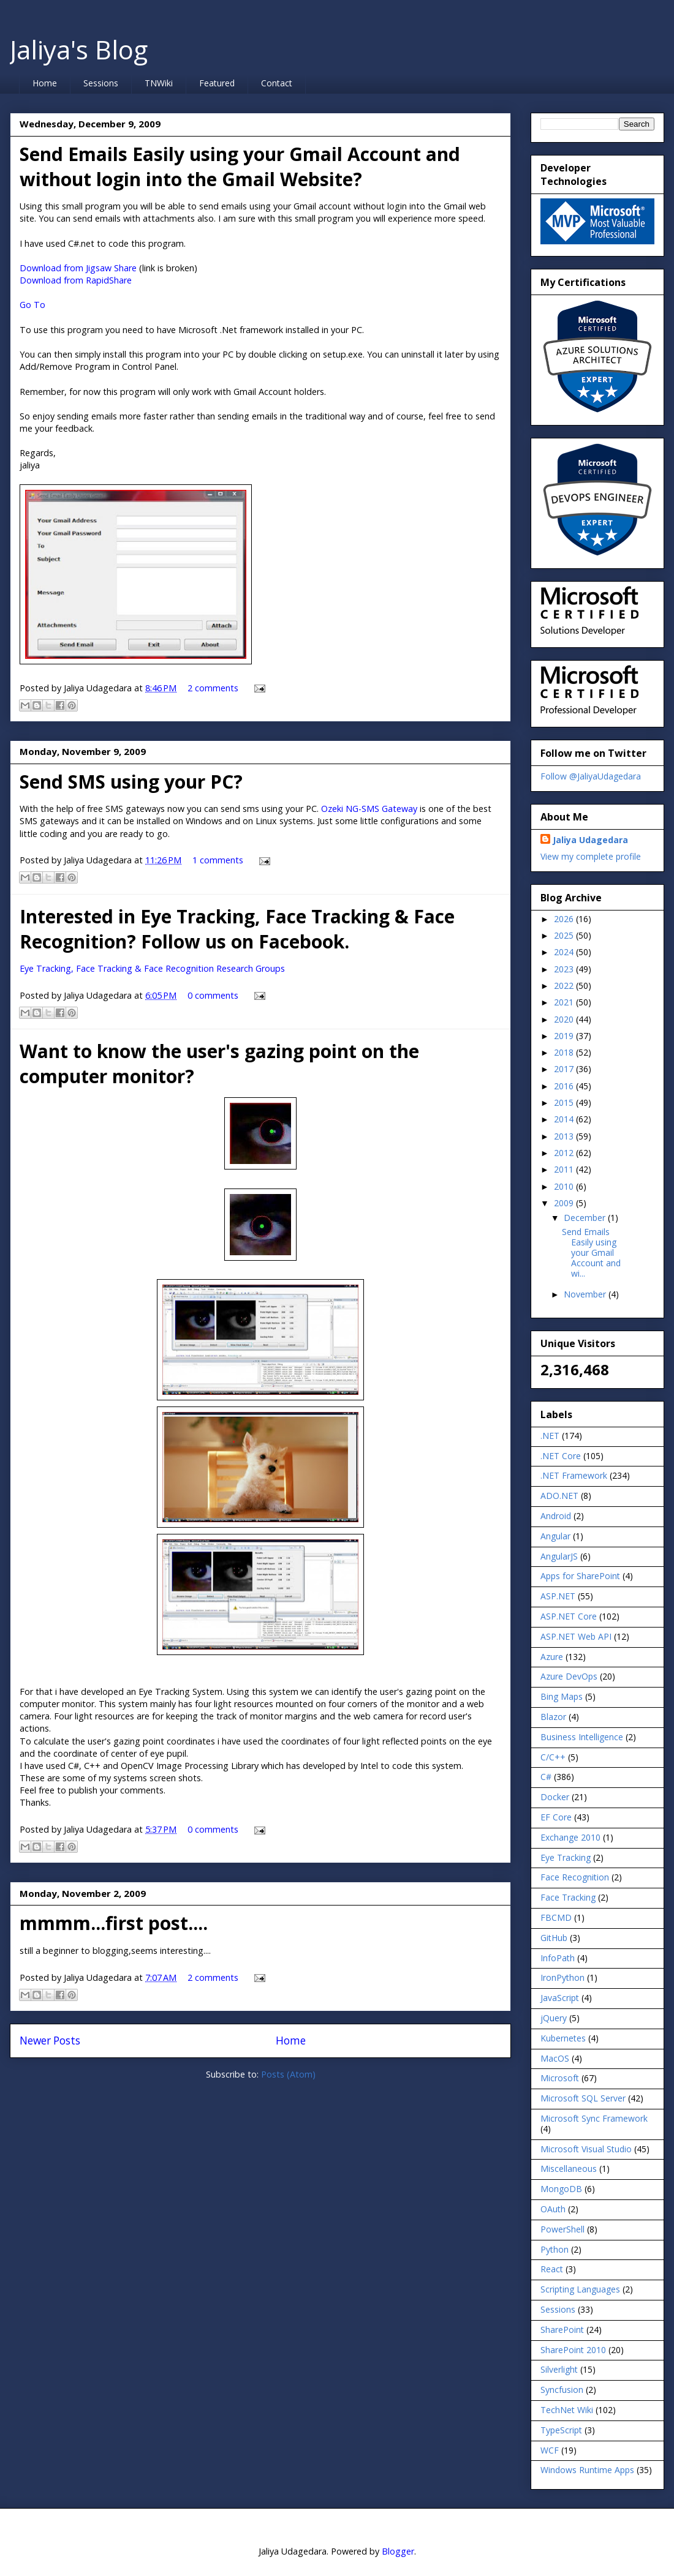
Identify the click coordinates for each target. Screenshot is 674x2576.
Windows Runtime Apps (587, 2470)
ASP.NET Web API (576, 1636)
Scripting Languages (580, 2289)
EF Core (556, 1817)
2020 (565, 1019)
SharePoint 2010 (573, 2350)
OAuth (553, 2209)
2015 (565, 1102)
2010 (565, 1186)
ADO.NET (559, 1495)
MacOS (554, 2058)
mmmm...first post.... (114, 1923)
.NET (549, 1435)
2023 (565, 969)
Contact (276, 83)
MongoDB (561, 2189)
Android (555, 1516)
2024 (565, 952)
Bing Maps (561, 1696)
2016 (565, 1086)
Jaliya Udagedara (590, 840)
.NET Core (560, 1456)
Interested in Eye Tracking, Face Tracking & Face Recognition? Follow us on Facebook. (237, 929)
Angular (555, 1536)
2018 (565, 1052)
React (551, 2269)
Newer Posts (50, 2040)
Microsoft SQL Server (583, 2098)
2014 (565, 1119)
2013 (565, 1136)
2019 (565, 1036)
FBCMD (556, 1917)
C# (545, 1776)
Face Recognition (574, 1877)
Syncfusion (561, 2389)
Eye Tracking (565, 1857)
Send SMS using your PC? (131, 781)
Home (44, 83)
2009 (565, 1203)
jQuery (553, 2018)
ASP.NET (557, 1596)
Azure (551, 1656)
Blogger (398, 2551)
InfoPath (557, 1958)
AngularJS (559, 1556)
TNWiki (159, 83)
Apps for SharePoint (580, 1576)
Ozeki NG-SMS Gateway (369, 808)
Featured (217, 83)
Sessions (100, 83)
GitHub (553, 1937)
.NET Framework (573, 1475)
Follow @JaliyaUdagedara (590, 776)
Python (554, 2249)
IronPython (562, 1977)
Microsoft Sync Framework (594, 2118)
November (586, 1294)
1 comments (217, 860)
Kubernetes (563, 2038)
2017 (565, 1069)
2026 (565, 919)
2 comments (212, 688)
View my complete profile (590, 856)
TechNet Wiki (566, 2410)
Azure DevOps (568, 1676)
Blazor (553, 1716)
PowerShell (562, 2229)
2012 (565, 1152)
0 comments (212, 995)
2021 (565, 1002)
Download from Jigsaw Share (78, 268)
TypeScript (561, 2430)
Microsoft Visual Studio (586, 2149)
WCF (549, 2450)
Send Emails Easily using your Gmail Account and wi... (591, 1252)
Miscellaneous (568, 2168)
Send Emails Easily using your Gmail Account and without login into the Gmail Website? (240, 166)
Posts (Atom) (288, 2074)
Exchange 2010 (570, 1837)
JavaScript (559, 1997)
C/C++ (553, 1757)
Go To (32, 304)
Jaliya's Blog (79, 49)
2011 (565, 1169)
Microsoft (559, 2078)
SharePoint (562, 2329)
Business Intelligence (581, 1737)
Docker (554, 1797)
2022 (565, 985)
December (586, 1217)
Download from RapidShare (76, 280)
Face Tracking (568, 1897)
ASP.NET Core (568, 1616)
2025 (565, 935)
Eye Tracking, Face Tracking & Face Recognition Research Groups (152, 968)
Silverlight (559, 2369)
